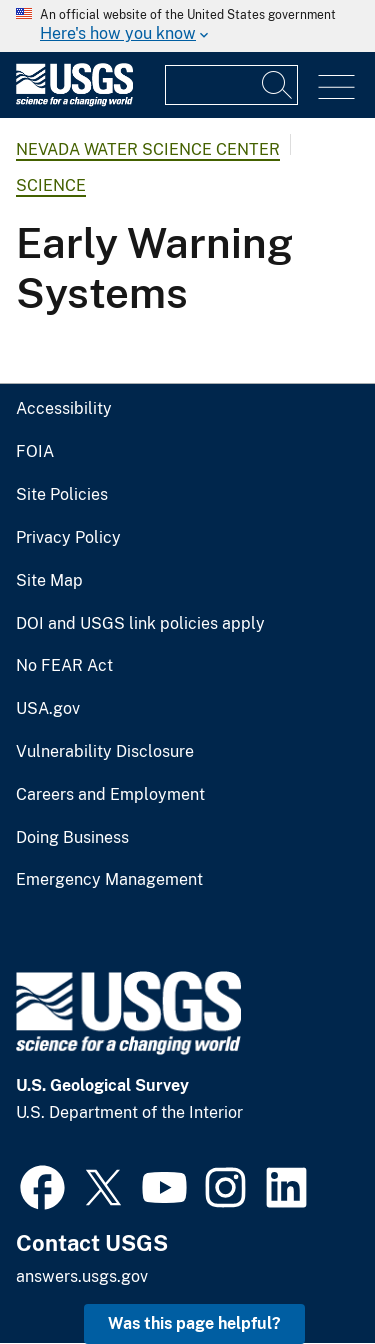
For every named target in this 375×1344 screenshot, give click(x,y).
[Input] (231, 85)
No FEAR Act (64, 666)
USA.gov (48, 709)
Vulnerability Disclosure (105, 752)
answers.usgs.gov (82, 1276)
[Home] (74, 101)
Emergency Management (109, 880)
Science (51, 185)
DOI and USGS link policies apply (140, 624)
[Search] (278, 85)
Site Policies (62, 495)
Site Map (49, 581)
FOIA (35, 452)
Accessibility (64, 409)
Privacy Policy (68, 538)
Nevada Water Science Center (148, 149)
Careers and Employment (110, 795)
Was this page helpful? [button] (194, 1323)
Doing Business (72, 838)
